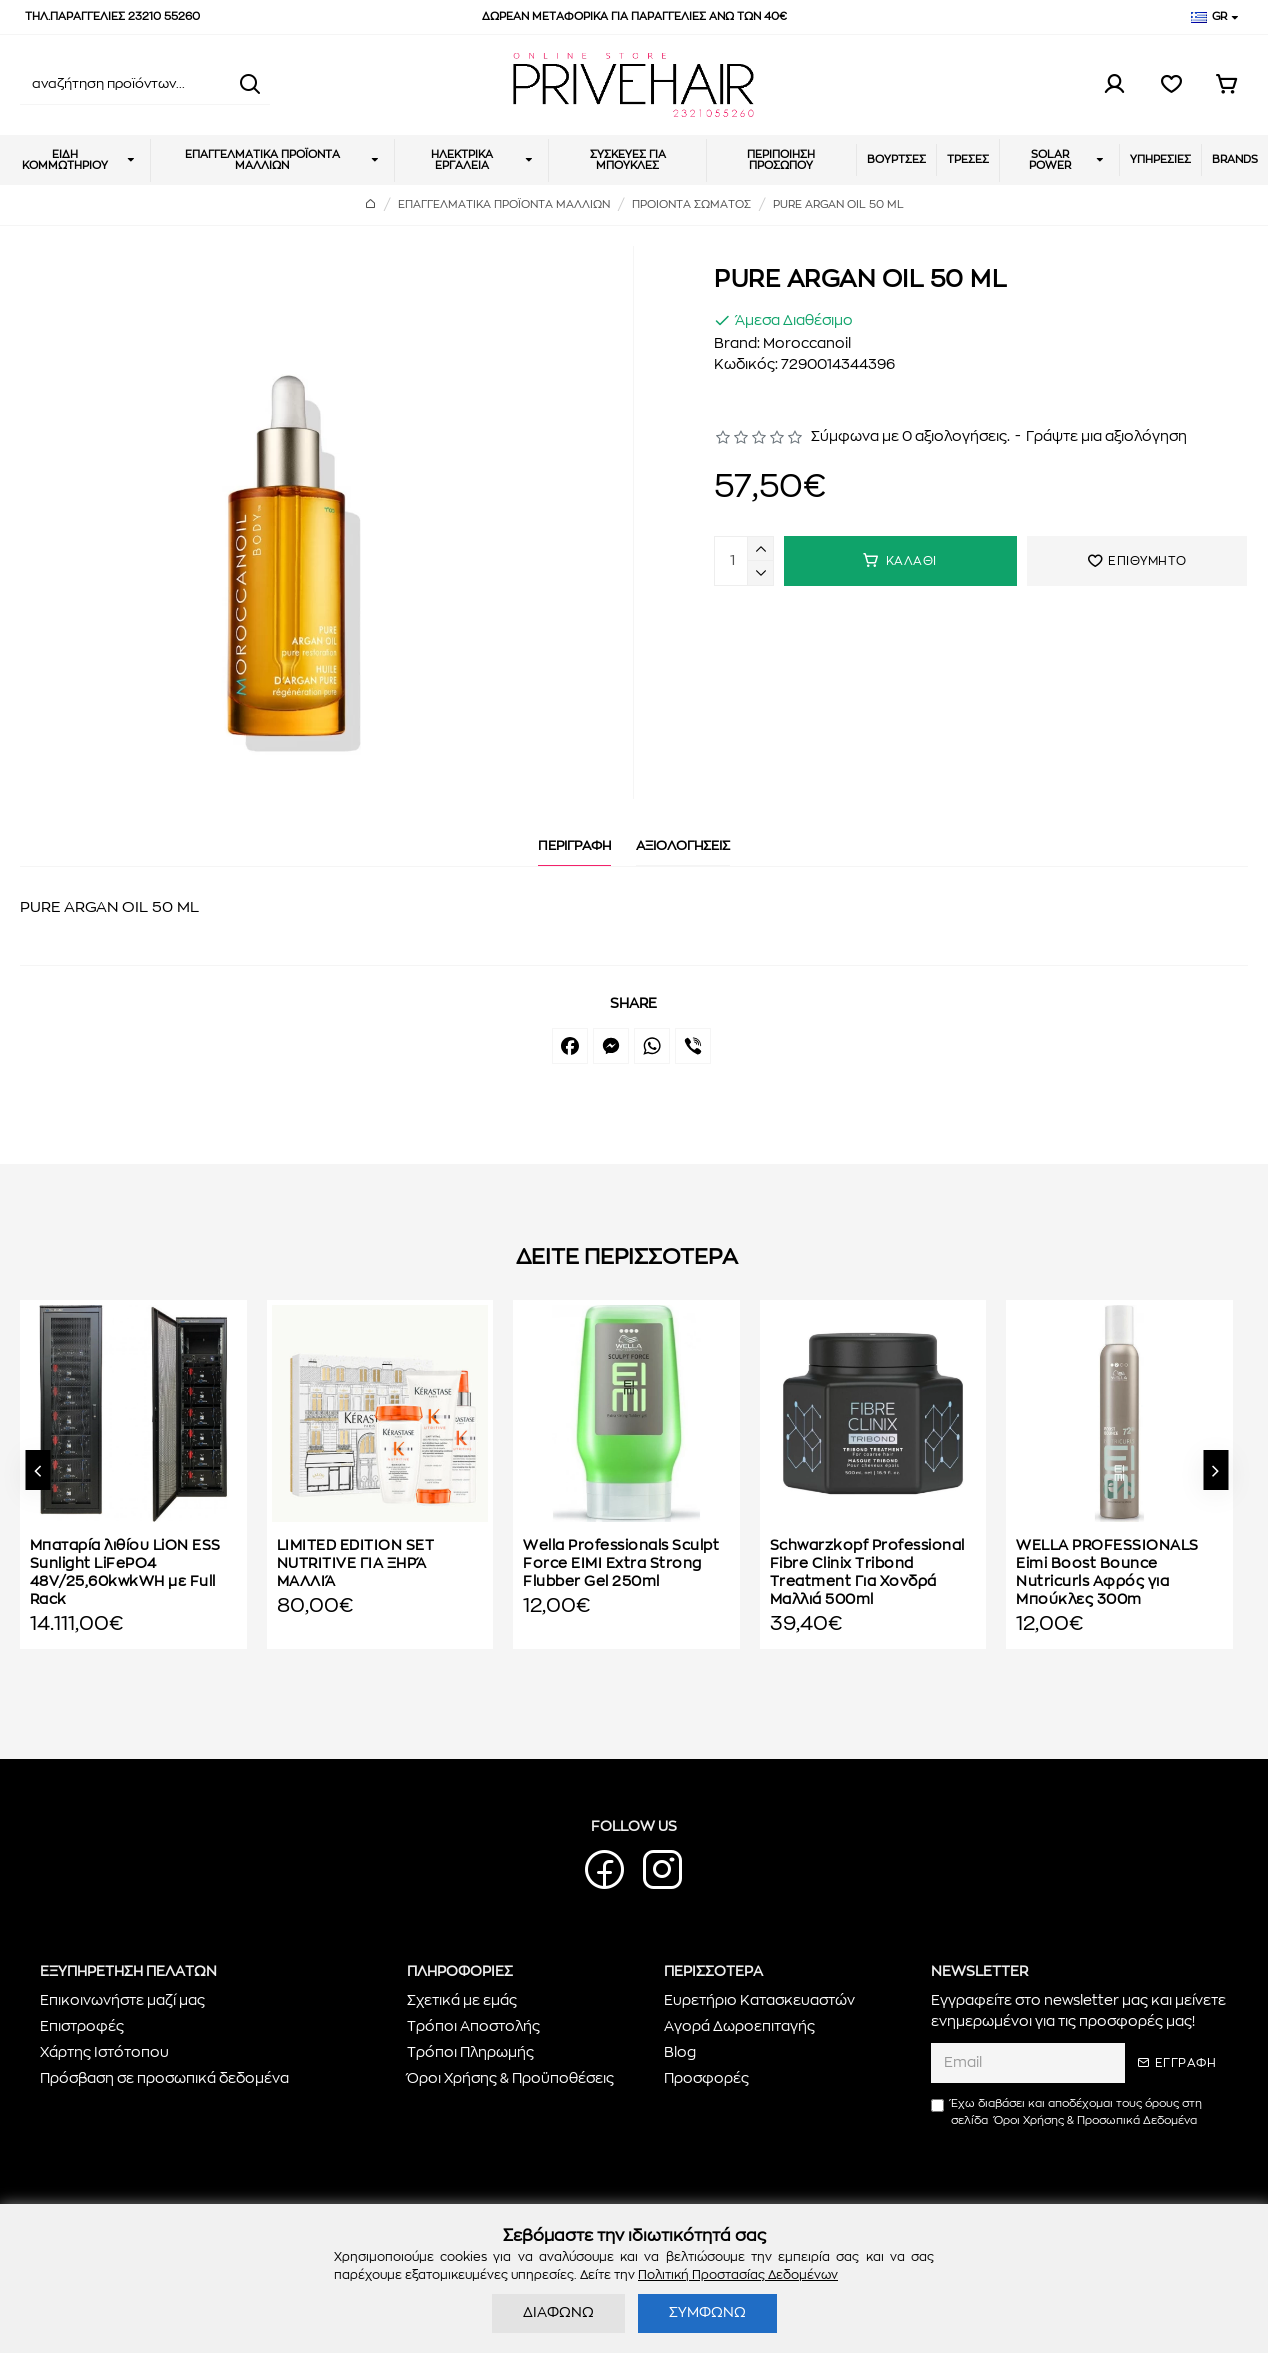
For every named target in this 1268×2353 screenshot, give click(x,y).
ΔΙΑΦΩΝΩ (558, 2313)
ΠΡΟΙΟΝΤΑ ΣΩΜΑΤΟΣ (691, 204)
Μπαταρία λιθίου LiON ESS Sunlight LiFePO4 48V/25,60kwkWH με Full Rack (125, 1573)
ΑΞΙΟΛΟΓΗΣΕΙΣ (683, 846)
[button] (37, 1470)
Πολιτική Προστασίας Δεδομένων (738, 2275)
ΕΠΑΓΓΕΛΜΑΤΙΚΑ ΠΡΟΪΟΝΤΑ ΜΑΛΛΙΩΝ (504, 204)
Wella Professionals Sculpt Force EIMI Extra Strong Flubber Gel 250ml (621, 1564)
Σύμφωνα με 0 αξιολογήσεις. (910, 437)
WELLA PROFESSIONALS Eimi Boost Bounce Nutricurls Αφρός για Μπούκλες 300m (1107, 1573)
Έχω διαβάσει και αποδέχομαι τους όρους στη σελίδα (1066, 2113)
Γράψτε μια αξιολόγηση (1106, 437)
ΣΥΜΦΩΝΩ (707, 2313)
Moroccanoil (807, 344)
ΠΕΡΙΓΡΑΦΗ (574, 846)
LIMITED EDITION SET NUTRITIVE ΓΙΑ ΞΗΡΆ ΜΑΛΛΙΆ (356, 1564)
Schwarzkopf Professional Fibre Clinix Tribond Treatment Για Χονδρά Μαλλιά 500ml (867, 1573)
